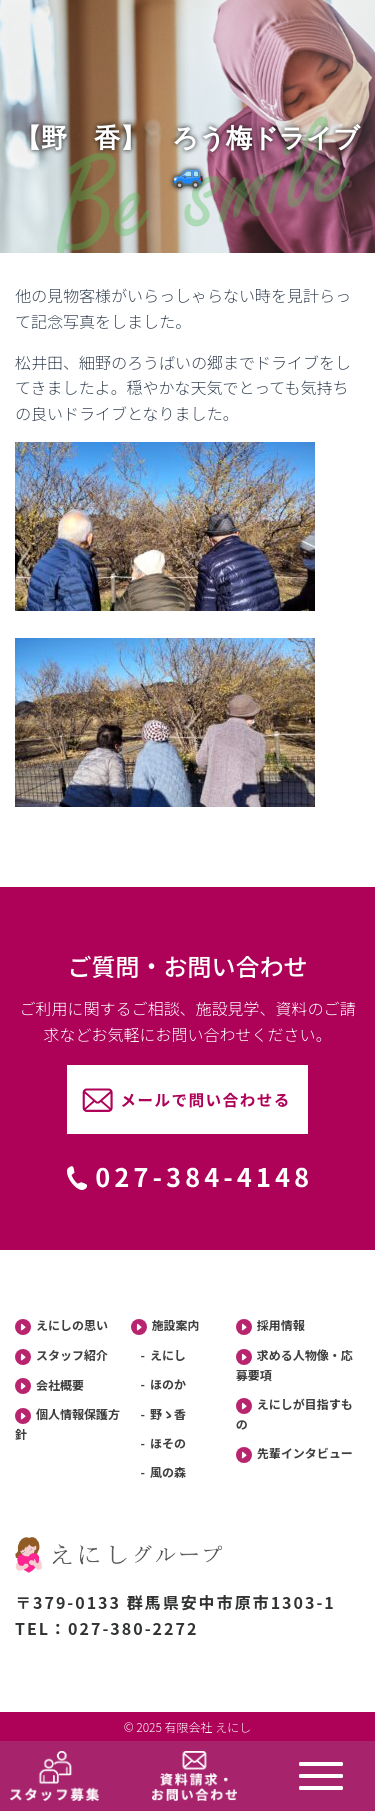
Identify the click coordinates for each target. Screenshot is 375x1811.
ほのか (168, 1383)
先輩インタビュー (294, 1453)
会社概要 (49, 1385)
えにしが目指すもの (294, 1413)
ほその (168, 1442)
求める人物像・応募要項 (294, 1364)
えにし (168, 1354)
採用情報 (270, 1325)
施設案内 (165, 1325)
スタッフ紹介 (61, 1355)
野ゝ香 (168, 1413)
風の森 (168, 1471)
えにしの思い (61, 1325)
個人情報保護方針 (67, 1423)
